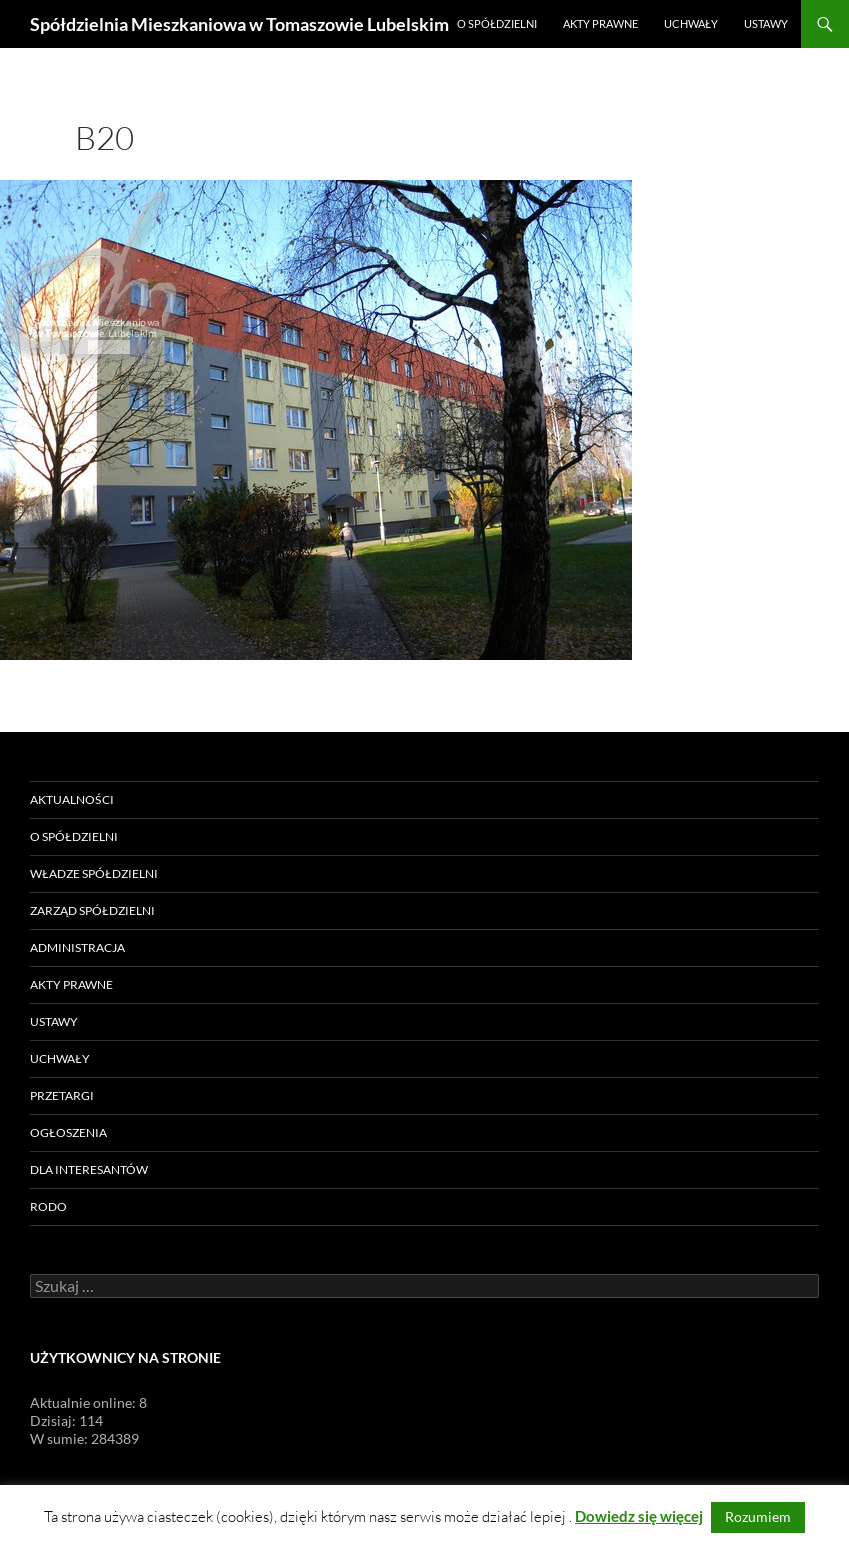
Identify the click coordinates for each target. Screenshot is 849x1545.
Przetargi (62, 1095)
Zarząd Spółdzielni (92, 910)
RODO (48, 1206)
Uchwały (691, 23)
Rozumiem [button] (758, 1516)
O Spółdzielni (497, 23)
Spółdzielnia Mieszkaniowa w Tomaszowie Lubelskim (239, 24)
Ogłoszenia (68, 1132)
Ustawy (766, 23)
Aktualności (72, 799)
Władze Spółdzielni (94, 873)
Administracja (77, 947)
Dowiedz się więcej (639, 1516)
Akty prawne (600, 23)
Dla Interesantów (89, 1169)
